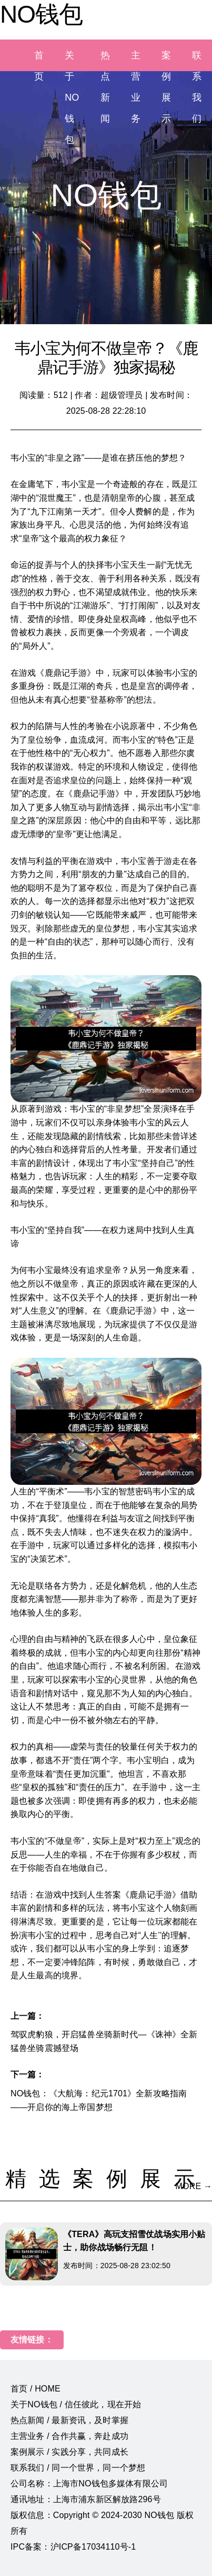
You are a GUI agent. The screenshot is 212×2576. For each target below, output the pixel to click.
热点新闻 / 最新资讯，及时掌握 (69, 2420)
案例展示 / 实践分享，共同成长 (69, 2451)
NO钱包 (41, 14)
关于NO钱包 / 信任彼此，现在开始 (76, 2404)
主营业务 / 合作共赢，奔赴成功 (69, 2436)
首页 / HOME (35, 2388)
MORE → (194, 2186)
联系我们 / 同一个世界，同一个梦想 (78, 2467)
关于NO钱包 (72, 97)
